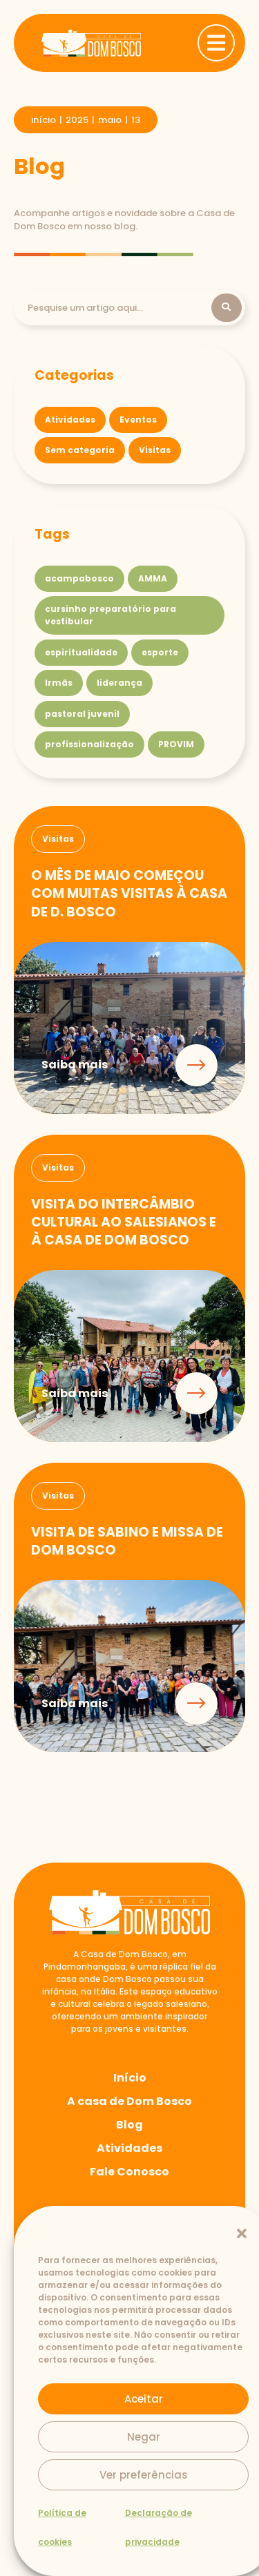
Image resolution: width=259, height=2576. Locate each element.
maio (110, 119)
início (43, 119)
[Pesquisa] (119, 307)
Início (129, 2078)
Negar (143, 2437)
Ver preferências (143, 2475)
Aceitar (143, 2399)
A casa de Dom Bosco (129, 2101)
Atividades (129, 2148)
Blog (129, 2125)
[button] (242, 2233)
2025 (77, 119)
